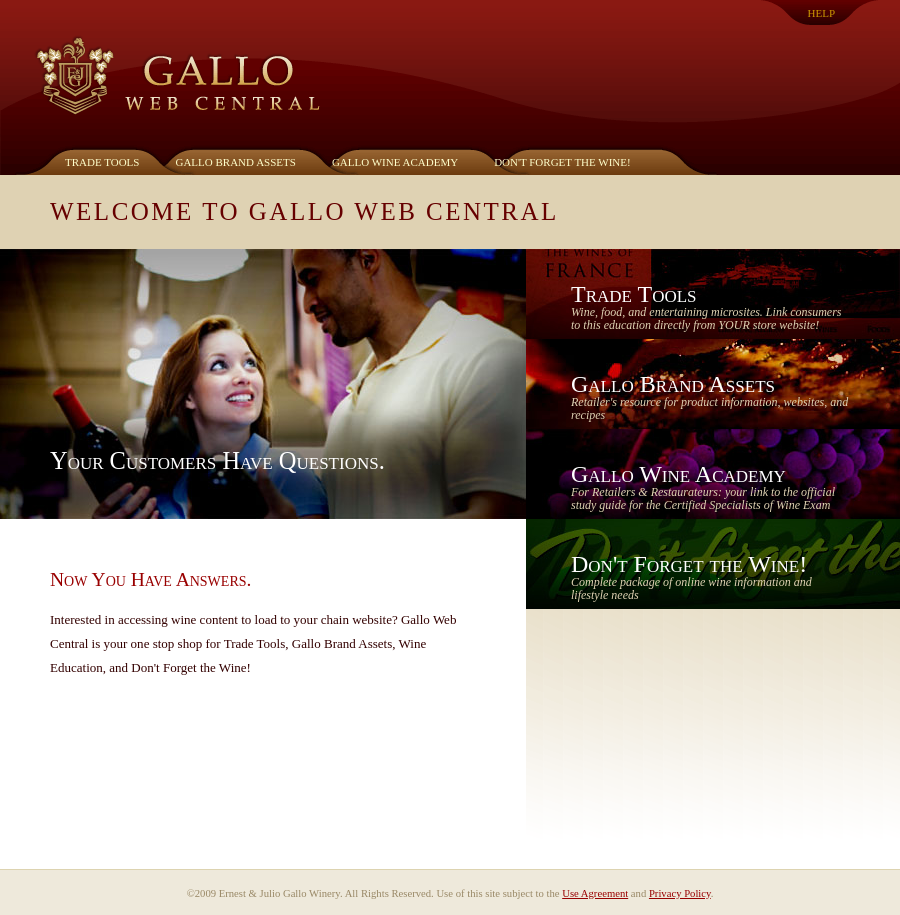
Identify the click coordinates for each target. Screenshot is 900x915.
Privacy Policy (680, 893)
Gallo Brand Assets (235, 162)
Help (822, 13)
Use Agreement (595, 893)
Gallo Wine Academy (395, 162)
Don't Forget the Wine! (562, 162)
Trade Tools (102, 162)
